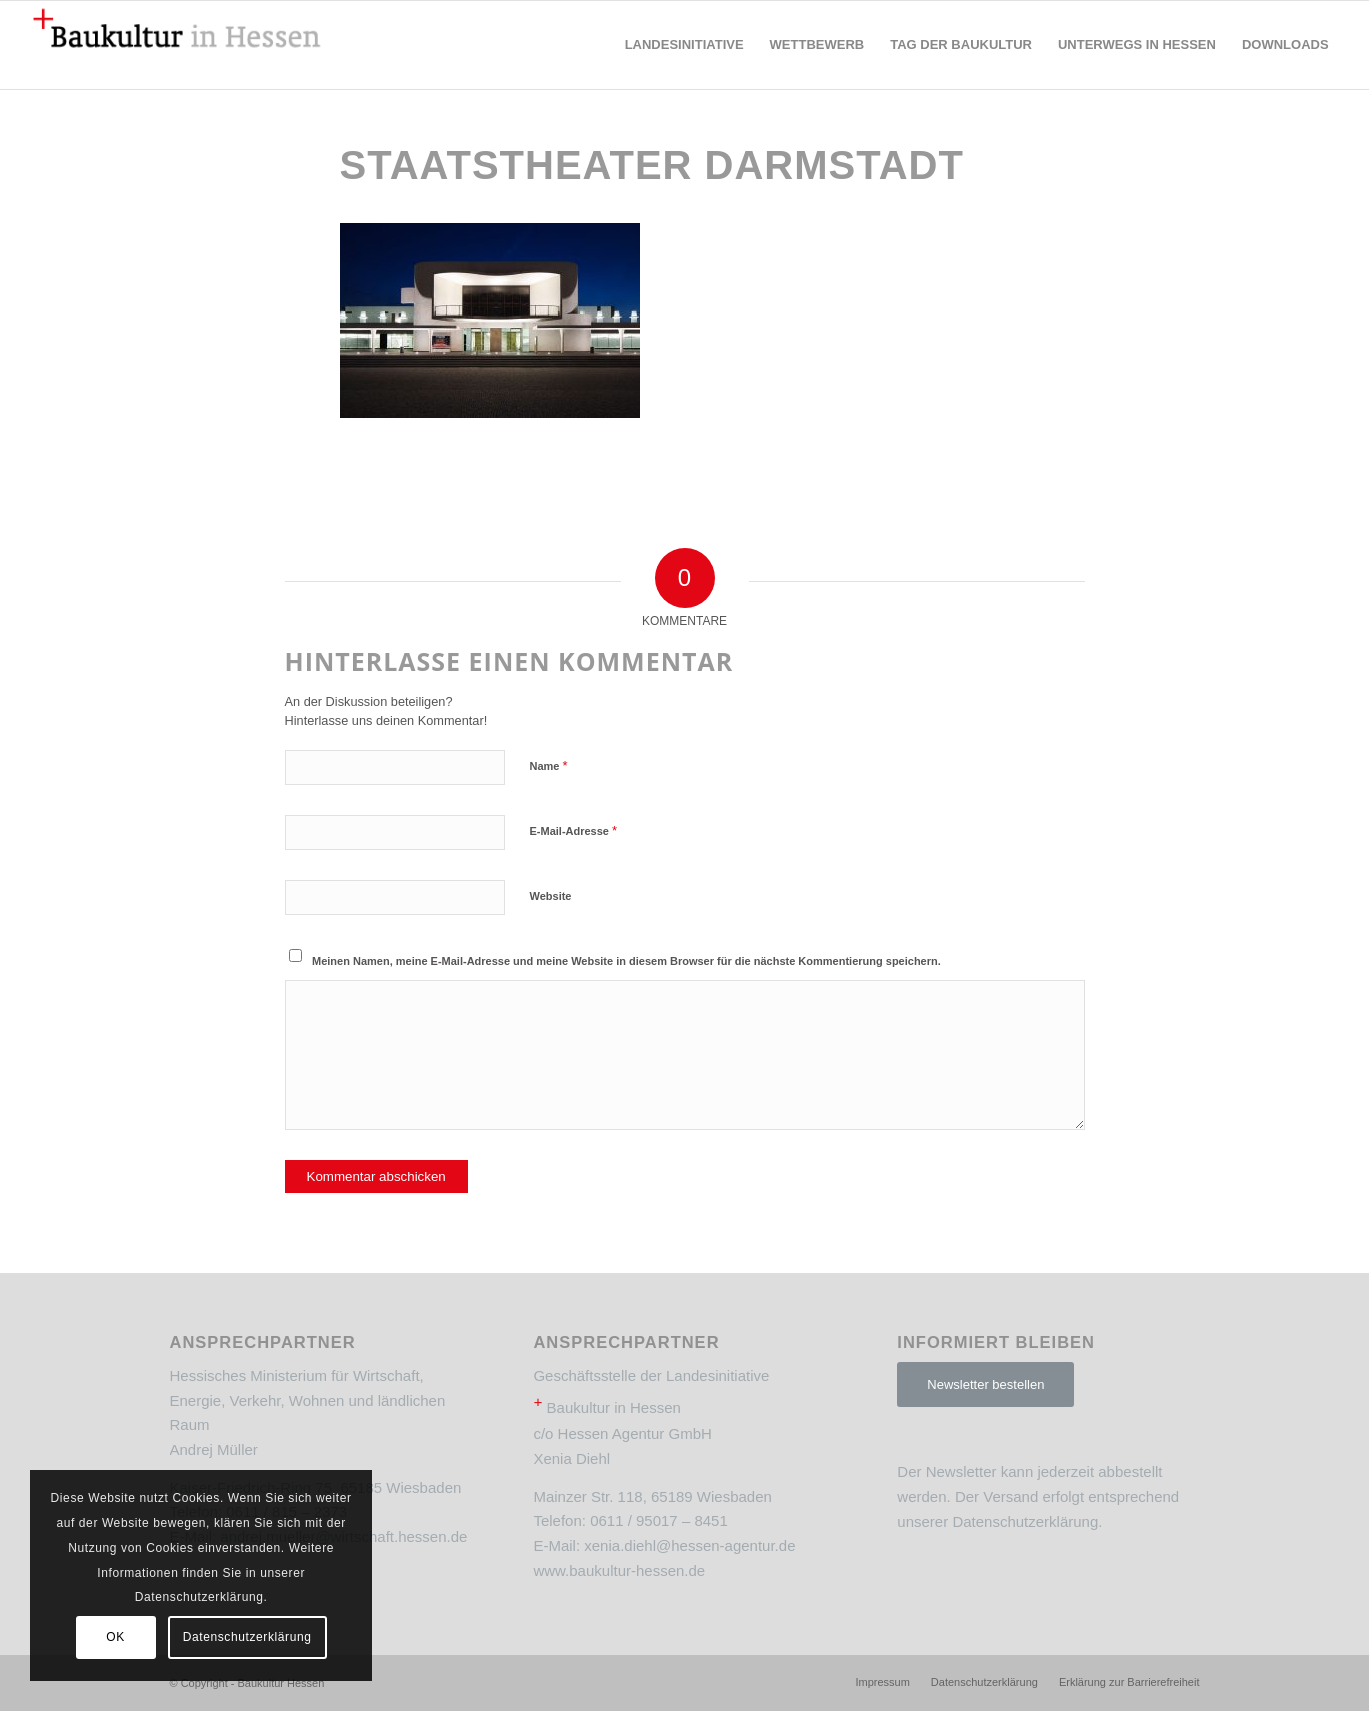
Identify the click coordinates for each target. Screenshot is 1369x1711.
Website (551, 896)
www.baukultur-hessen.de (619, 1570)
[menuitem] (684, 45)
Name (549, 765)
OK (115, 1637)
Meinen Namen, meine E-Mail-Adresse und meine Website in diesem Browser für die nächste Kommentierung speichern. (626, 961)
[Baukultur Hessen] (177, 45)
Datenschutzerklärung (1025, 1521)
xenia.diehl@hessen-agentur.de (689, 1545)
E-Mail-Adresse (574, 830)
